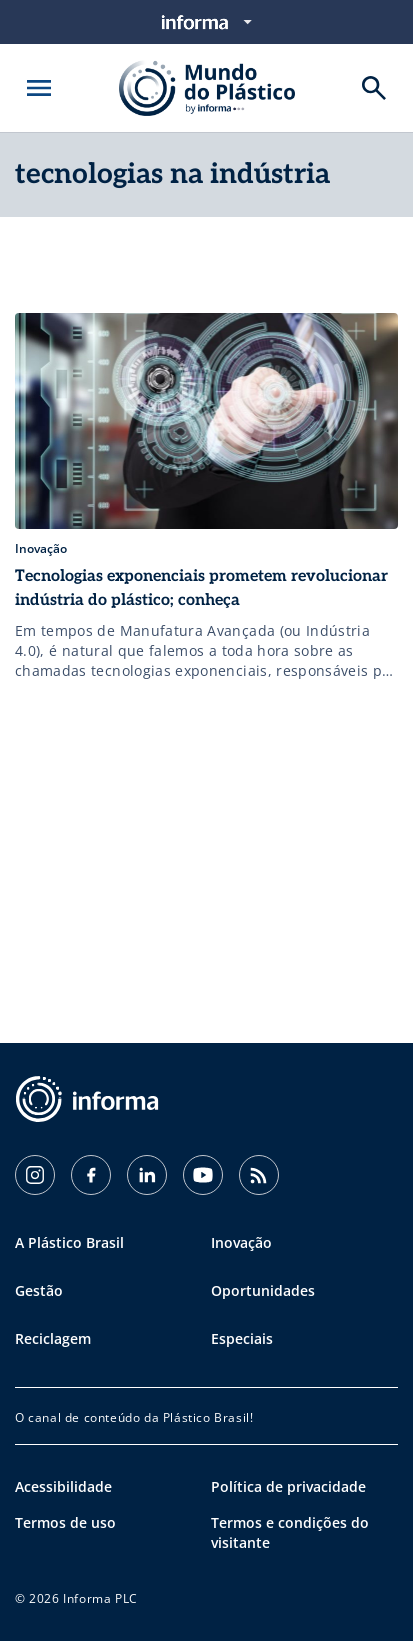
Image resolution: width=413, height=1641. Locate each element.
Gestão (39, 1290)
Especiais (242, 1338)
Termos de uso (65, 1522)
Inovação (241, 1242)
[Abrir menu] (39, 88)
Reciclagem (53, 1338)
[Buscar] (374, 88)
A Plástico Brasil (69, 1242)
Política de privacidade (288, 1486)
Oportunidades (263, 1290)
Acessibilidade (63, 1486)
